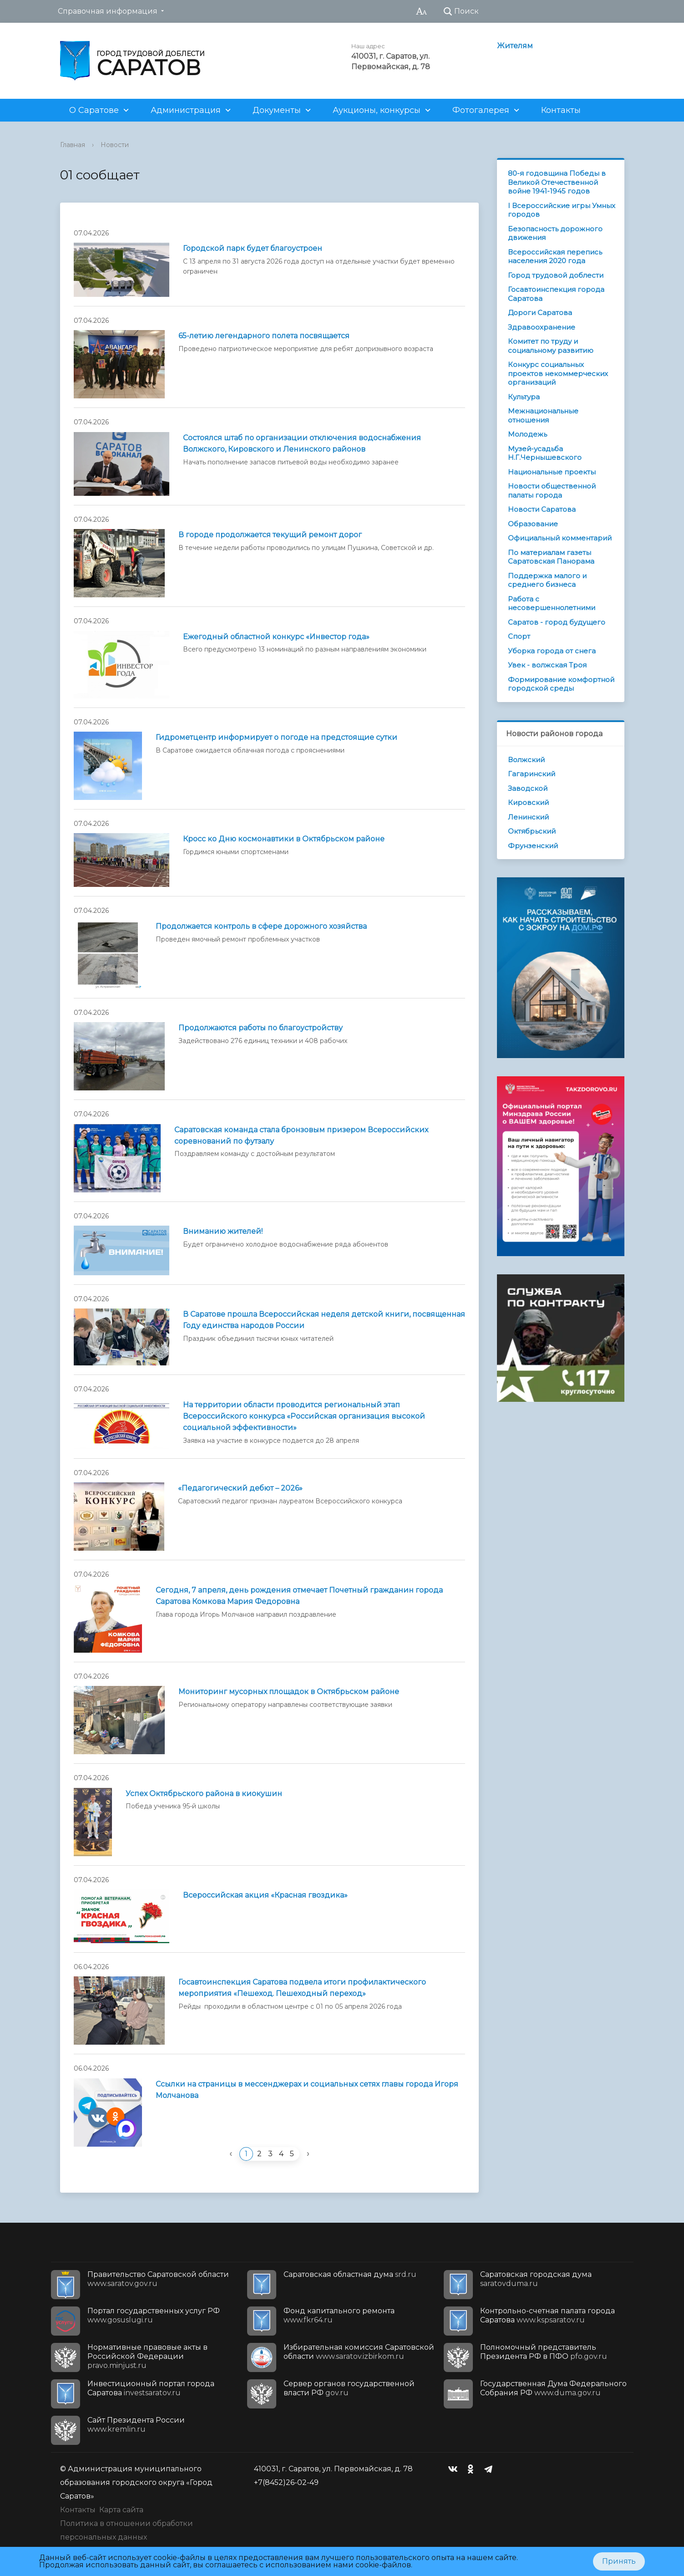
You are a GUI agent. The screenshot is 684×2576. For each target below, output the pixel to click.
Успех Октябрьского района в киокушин (204, 1793)
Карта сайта (121, 2509)
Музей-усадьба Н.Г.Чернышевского (545, 453)
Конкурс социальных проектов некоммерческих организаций (558, 373)
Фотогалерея (480, 110)
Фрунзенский (533, 845)
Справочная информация (107, 11)
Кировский (528, 802)
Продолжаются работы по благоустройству (260, 1027)
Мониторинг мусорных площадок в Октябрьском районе (288, 1691)
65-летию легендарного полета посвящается (264, 335)
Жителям (515, 45)
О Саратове (94, 110)
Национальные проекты (552, 472)
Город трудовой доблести (555, 275)
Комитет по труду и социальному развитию (550, 346)
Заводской (527, 788)
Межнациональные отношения (543, 415)
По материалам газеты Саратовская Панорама (551, 557)
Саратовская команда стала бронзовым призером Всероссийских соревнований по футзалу (301, 1135)
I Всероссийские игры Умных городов (561, 210)
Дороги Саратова (540, 312)
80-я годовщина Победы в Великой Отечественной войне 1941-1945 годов (557, 182)
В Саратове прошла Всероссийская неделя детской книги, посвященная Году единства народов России (324, 1320)
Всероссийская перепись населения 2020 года (555, 256)
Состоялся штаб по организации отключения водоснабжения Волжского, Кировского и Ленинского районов (302, 443)
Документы (277, 110)
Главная (72, 145)
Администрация (186, 110)
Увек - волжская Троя (547, 665)
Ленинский (528, 817)
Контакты (561, 110)
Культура (524, 396)
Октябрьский (532, 831)
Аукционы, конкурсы (377, 110)
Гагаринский (531, 773)
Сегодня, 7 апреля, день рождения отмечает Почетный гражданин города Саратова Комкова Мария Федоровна (299, 1596)
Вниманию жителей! (223, 1231)
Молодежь (527, 434)
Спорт (519, 636)
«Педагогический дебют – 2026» (240, 1488)
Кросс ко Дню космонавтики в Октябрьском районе (284, 839)
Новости (115, 145)
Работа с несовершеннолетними (551, 603)
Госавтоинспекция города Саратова (556, 294)
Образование (533, 523)
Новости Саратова (542, 509)
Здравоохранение (541, 327)
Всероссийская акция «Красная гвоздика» (265, 1895)
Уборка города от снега (552, 651)
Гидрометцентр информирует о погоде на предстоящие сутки (276, 737)
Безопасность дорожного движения (555, 233)
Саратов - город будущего (556, 622)
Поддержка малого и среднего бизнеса (547, 580)
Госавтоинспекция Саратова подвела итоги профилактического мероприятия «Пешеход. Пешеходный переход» (302, 1988)
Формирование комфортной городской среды (561, 684)
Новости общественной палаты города (552, 490)
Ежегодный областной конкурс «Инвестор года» (276, 636)
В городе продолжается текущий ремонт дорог (270, 534)
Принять (619, 2561)
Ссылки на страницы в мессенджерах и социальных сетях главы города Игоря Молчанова (307, 2090)
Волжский (526, 759)
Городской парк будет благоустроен (252, 248)
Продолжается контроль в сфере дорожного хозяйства (261, 926)
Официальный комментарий (560, 538)
